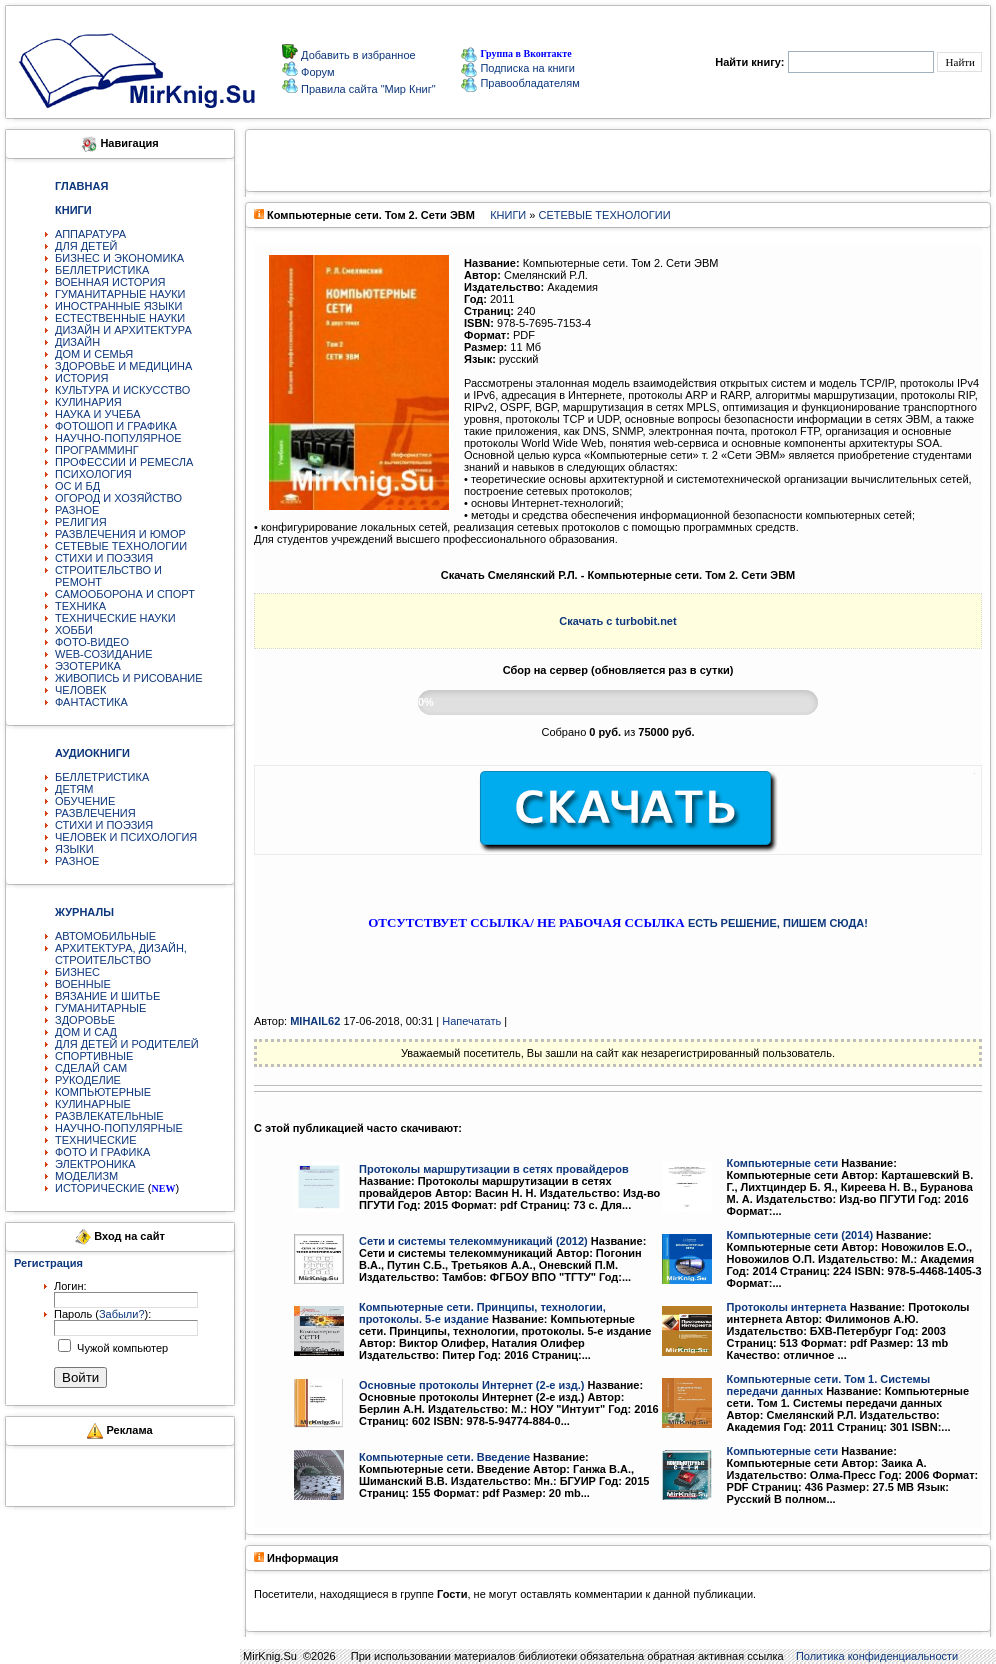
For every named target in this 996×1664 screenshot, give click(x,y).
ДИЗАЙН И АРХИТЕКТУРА (123, 330)
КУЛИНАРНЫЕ (93, 1104)
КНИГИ (508, 215)
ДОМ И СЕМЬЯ (94, 354)
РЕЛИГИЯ (81, 522)
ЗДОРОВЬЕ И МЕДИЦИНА (123, 366)
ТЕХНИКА (80, 606)
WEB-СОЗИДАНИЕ (104, 654)
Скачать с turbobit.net (617, 621)
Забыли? (122, 1314)
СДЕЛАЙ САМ (91, 1068)
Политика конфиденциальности (877, 1656)
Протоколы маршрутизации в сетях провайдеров (494, 1169)
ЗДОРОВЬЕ (85, 1020)
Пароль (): (102, 1314)
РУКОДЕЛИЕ (88, 1080)
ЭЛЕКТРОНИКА (95, 1164)
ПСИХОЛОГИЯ (93, 474)
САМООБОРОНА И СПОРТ (125, 594)
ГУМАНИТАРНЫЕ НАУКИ (120, 294)
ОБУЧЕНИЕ (85, 801)
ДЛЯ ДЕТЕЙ (86, 246)
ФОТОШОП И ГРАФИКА (116, 426)
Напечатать (471, 1021)
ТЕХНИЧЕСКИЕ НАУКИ (115, 618)
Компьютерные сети (783, 1163)
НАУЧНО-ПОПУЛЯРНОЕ (118, 438)
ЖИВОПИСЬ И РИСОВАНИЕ (129, 678)
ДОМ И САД (86, 1032)
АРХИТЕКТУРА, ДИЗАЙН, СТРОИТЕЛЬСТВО (121, 954)
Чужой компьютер (121, 1348)
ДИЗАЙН (77, 342)
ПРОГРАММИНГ (97, 450)
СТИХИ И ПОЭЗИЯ (104, 558)
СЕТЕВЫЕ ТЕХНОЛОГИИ (121, 546)
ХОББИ (74, 630)
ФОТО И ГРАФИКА (102, 1152)
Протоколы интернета (787, 1307)
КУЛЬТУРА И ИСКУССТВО (122, 390)
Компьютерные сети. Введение (444, 1457)
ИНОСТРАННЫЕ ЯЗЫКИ (118, 306)
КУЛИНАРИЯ (88, 402)
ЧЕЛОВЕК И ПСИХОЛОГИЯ (126, 837)
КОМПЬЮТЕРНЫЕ (103, 1092)
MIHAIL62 (315, 1021)
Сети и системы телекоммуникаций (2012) (473, 1241)
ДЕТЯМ (74, 789)
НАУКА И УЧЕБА (98, 414)
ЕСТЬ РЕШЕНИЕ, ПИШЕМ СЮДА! (778, 923)
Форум (316, 72)
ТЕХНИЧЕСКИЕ (96, 1140)
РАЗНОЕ (77, 510)
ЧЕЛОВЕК (81, 690)
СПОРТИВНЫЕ (94, 1056)
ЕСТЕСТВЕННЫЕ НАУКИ (120, 318)
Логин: (70, 1286)
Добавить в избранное (357, 55)
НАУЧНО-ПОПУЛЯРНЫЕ (119, 1128)
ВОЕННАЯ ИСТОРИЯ (110, 282)
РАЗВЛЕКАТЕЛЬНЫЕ (109, 1116)
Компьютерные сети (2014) (800, 1235)
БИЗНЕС (77, 972)
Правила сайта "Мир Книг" (367, 89)
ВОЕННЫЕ (83, 984)
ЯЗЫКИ (74, 849)
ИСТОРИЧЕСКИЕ (100, 1188)
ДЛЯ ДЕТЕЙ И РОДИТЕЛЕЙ (127, 1044)
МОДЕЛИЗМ (86, 1176)
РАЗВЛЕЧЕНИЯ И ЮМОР (120, 534)
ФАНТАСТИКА (91, 702)
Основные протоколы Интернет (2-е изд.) (471, 1385)
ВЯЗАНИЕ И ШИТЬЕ (107, 996)
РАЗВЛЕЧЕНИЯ (95, 813)
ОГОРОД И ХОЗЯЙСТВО (118, 498)
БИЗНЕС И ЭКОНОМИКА (119, 258)
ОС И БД (77, 486)
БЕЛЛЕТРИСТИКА (102, 270)
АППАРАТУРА (90, 234)
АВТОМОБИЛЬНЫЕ (105, 936)
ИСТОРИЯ (81, 378)
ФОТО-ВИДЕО (92, 642)
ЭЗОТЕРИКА (88, 666)
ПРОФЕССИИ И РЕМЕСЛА (124, 462)
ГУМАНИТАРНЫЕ (100, 1008)
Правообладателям (520, 83)
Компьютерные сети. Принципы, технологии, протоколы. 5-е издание (482, 1313)
